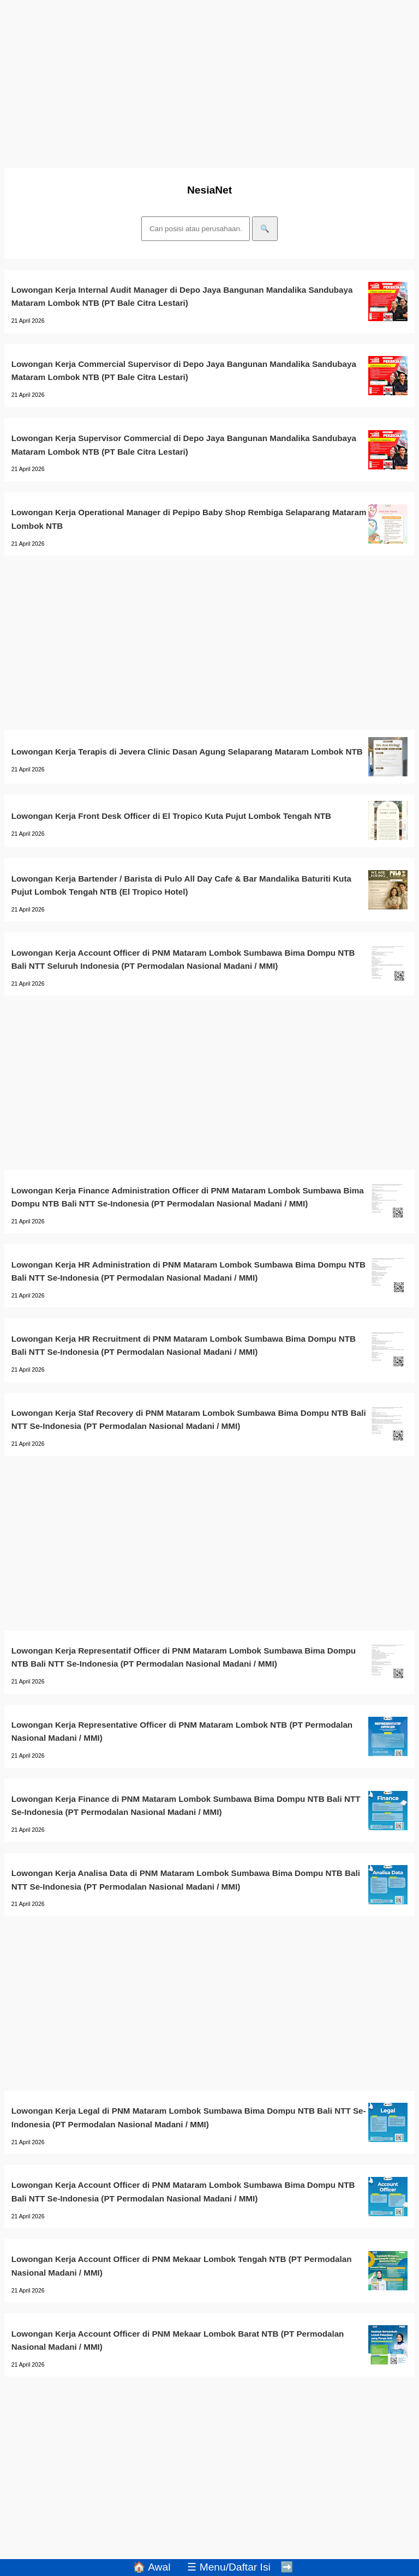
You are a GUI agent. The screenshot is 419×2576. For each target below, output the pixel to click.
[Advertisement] (209, 80)
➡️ (287, 2567)
